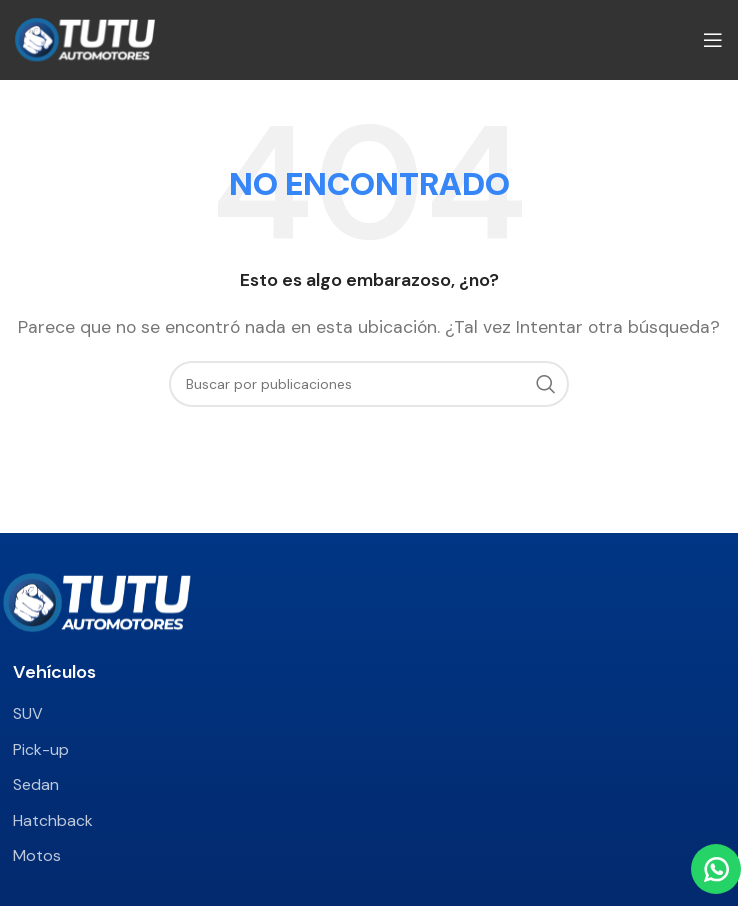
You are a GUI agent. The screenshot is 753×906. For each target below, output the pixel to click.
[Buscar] (369, 384)
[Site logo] (85, 38)
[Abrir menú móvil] (713, 40)
